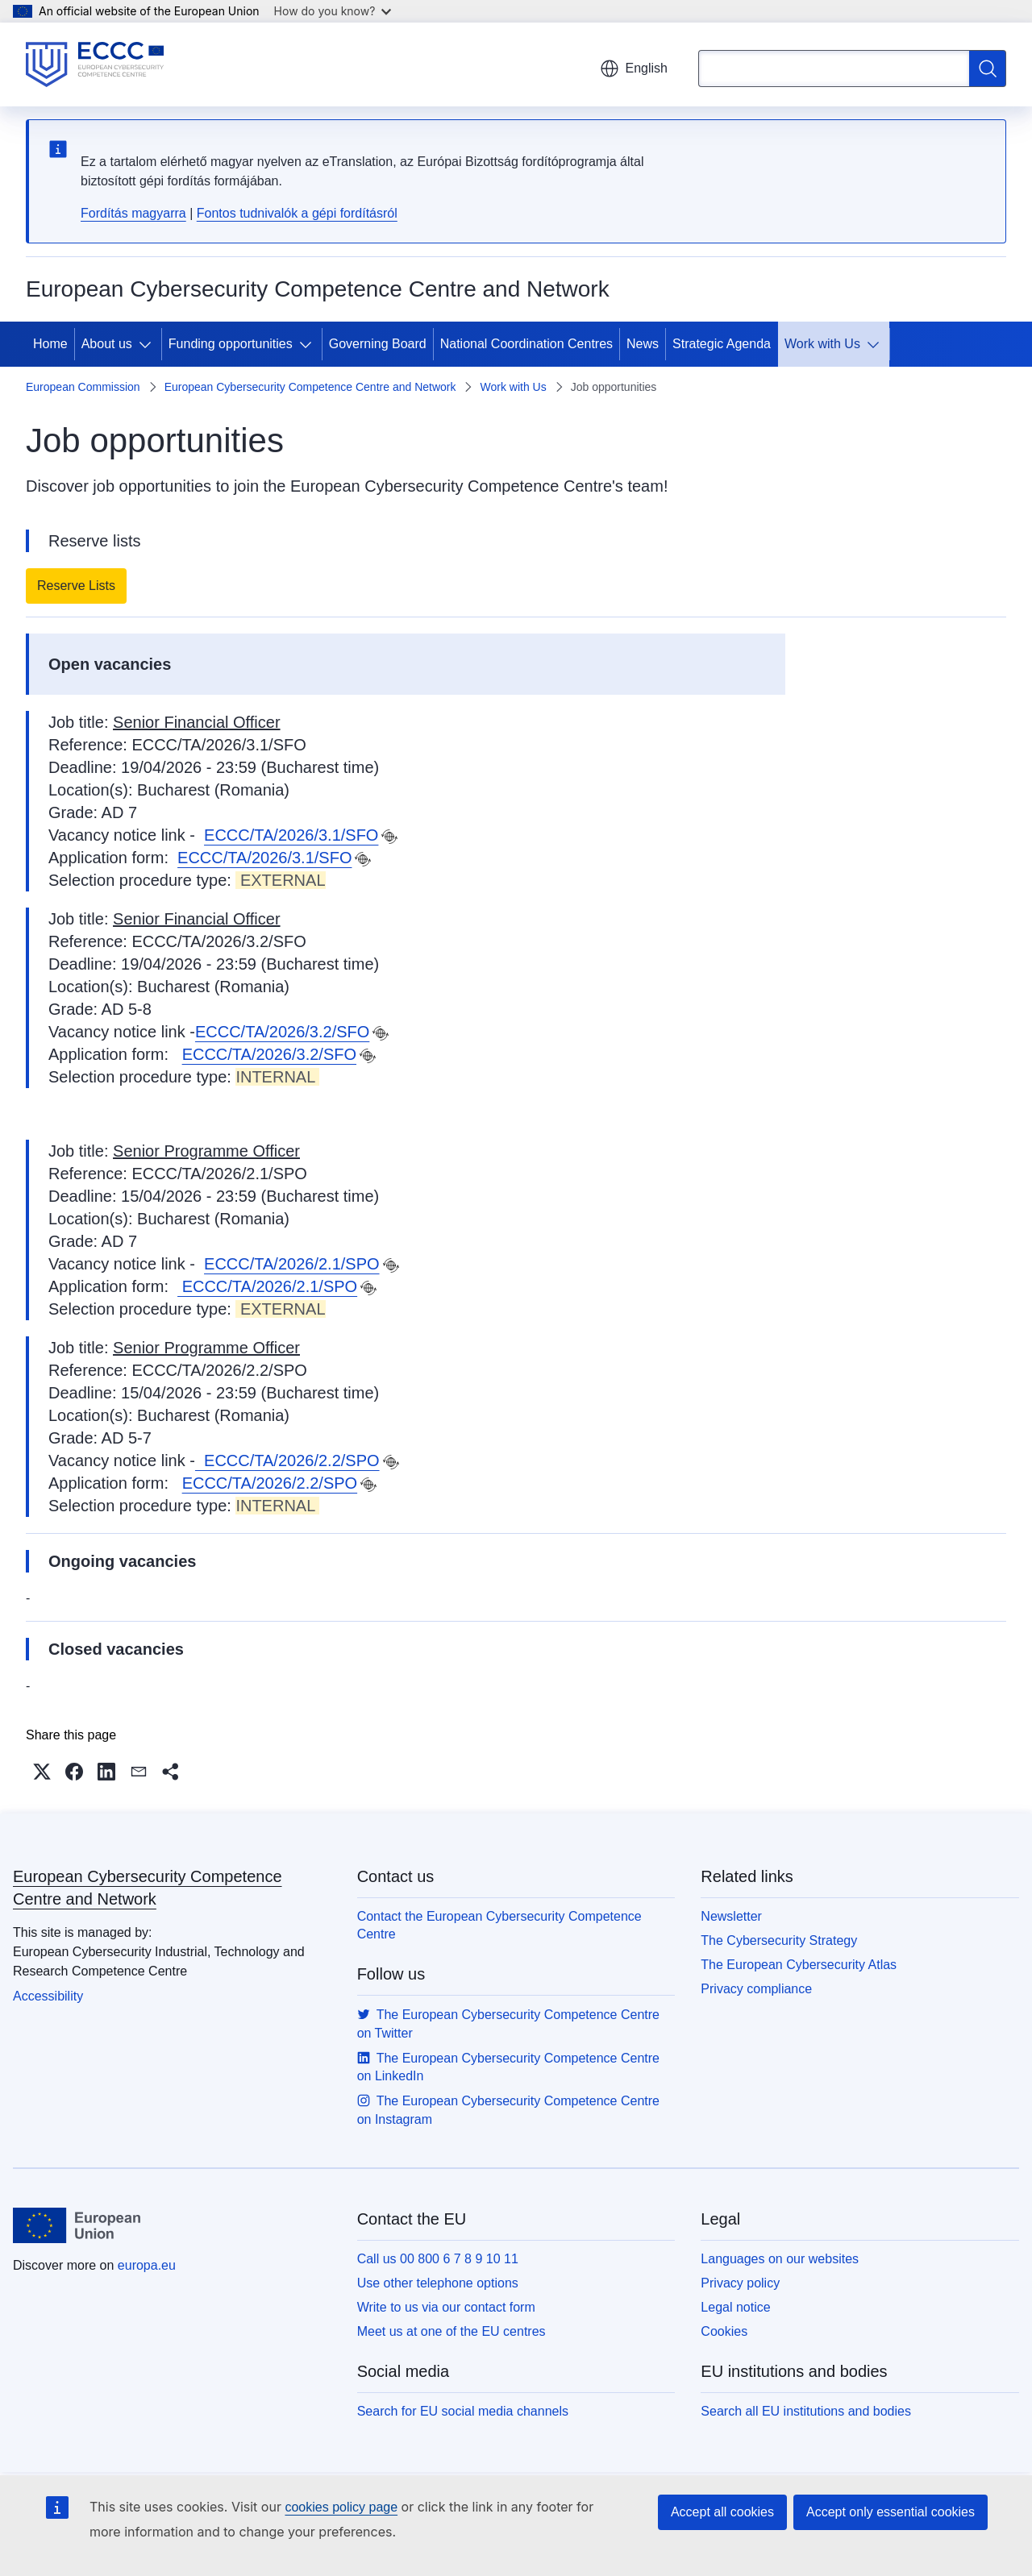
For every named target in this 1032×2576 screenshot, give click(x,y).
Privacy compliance (756, 1989)
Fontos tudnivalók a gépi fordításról (297, 213)
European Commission (83, 386)
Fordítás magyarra (133, 213)
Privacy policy (740, 2283)
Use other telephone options (437, 2283)
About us (106, 344)
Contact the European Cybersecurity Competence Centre (499, 1925)
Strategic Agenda (721, 344)
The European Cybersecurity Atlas (799, 1964)
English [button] (634, 68)
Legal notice (735, 2307)
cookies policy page (341, 2507)
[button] (42, 1772)
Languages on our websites (780, 2259)
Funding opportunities (231, 344)
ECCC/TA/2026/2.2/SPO (287, 1460)
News (642, 344)
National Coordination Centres (526, 344)
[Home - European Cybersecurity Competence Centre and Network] (95, 64)
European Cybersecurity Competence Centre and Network (310, 386)
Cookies (724, 2331)
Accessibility (48, 1996)
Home (50, 344)
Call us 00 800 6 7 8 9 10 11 (437, 2259)
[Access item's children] (148, 344)
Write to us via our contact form (446, 2307)
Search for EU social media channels (462, 2411)
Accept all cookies (722, 2512)
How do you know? (333, 11)
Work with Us (822, 344)
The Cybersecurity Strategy (779, 1940)
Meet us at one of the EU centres (451, 2331)
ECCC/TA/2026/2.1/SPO (292, 1264)
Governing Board (378, 344)
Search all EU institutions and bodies (806, 2411)
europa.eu (147, 2265)
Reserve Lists (76, 585)
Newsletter (731, 1916)
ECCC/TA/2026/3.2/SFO (282, 1032)
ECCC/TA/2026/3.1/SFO (291, 835)
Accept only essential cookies (890, 2512)
